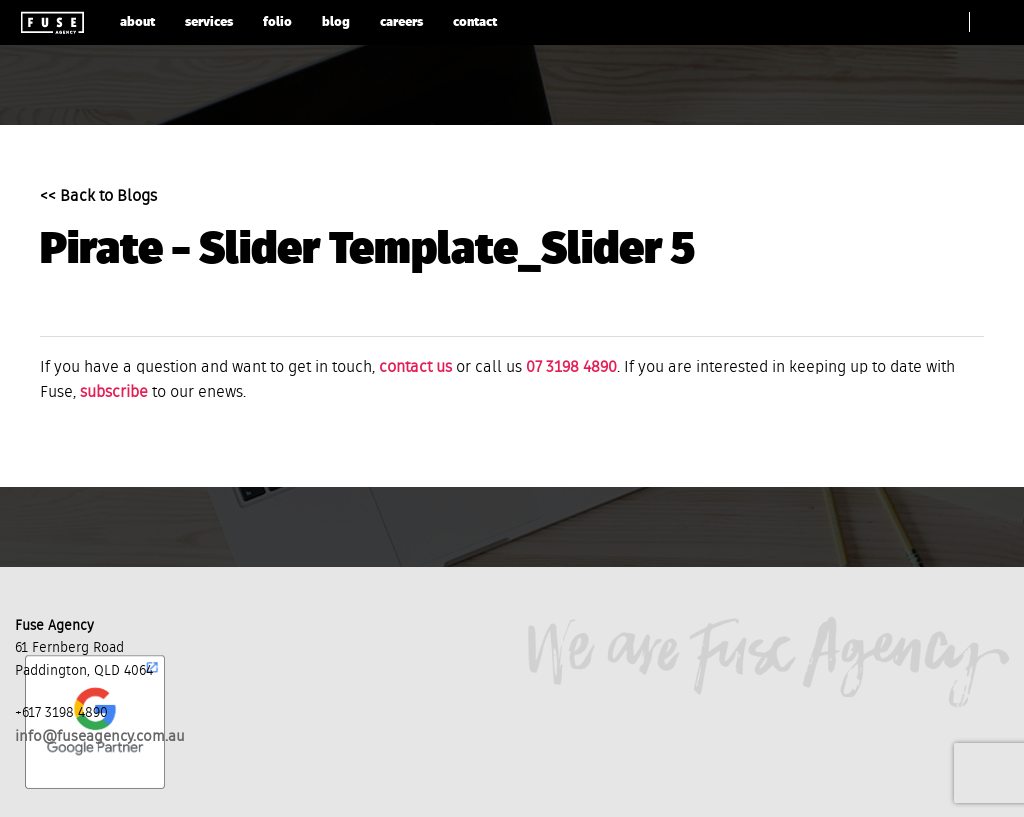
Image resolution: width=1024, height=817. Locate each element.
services (209, 22)
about (137, 22)
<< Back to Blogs (98, 197)
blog (336, 22)
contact (475, 22)
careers (401, 22)
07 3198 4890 (571, 368)
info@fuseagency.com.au (100, 736)
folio (277, 22)
